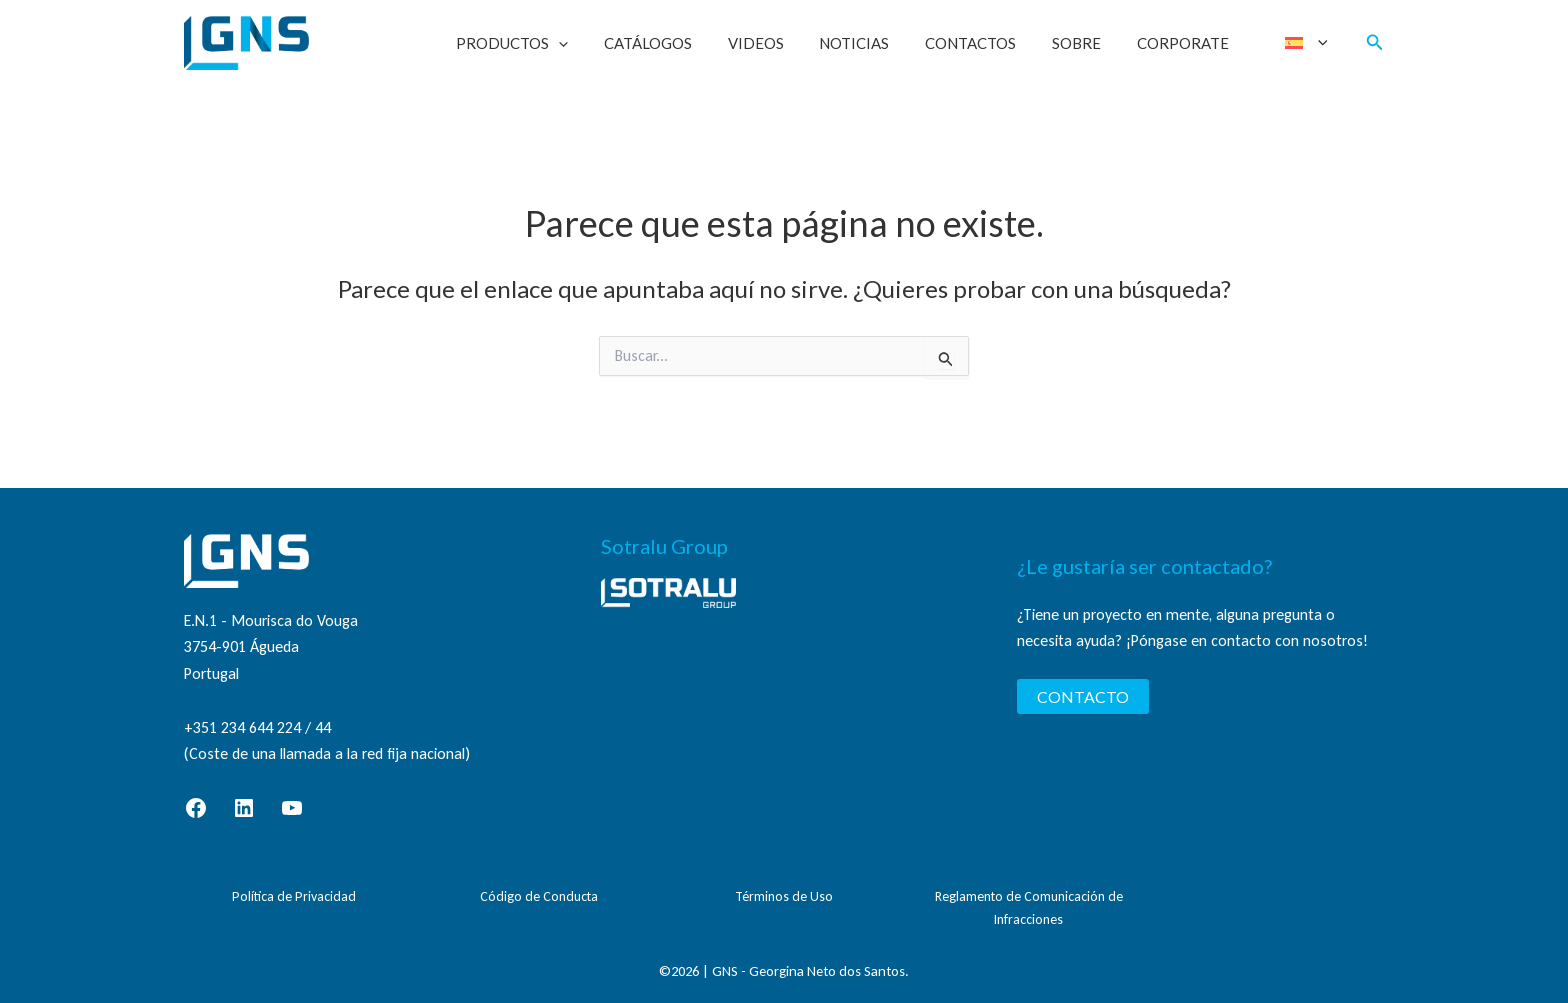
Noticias (879, 43)
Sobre (1089, 43)
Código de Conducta (539, 896)
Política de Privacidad (294, 896)
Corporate (1190, 43)
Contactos (989, 43)
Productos (554, 43)
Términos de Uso (784, 896)
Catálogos (684, 43)
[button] (600, 43)
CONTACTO (1083, 696)
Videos (786, 43)
